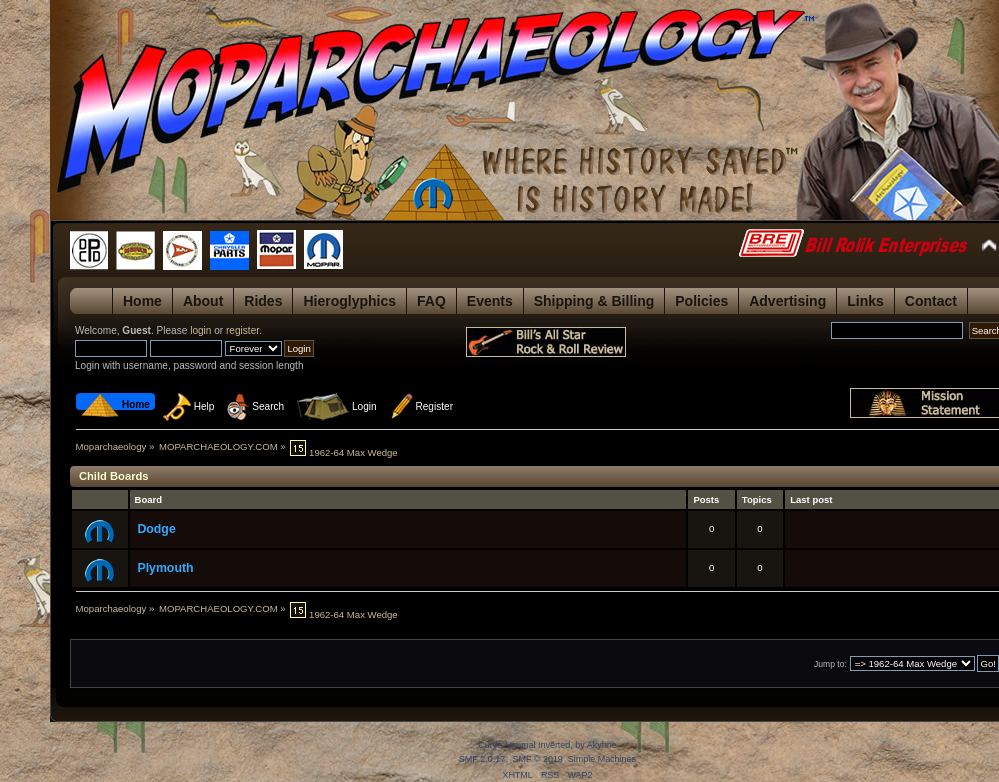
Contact (931, 301)
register (242, 330)
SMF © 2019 (537, 759)
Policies (701, 301)
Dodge (156, 529)
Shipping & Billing (594, 301)
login (200, 330)
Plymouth (165, 568)
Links (865, 301)
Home (142, 301)
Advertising (787, 301)
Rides (263, 301)
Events (490, 301)
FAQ (431, 301)
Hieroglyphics (349, 301)
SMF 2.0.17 (482, 759)
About (203, 301)
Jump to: (830, 664)
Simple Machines (602, 759)
